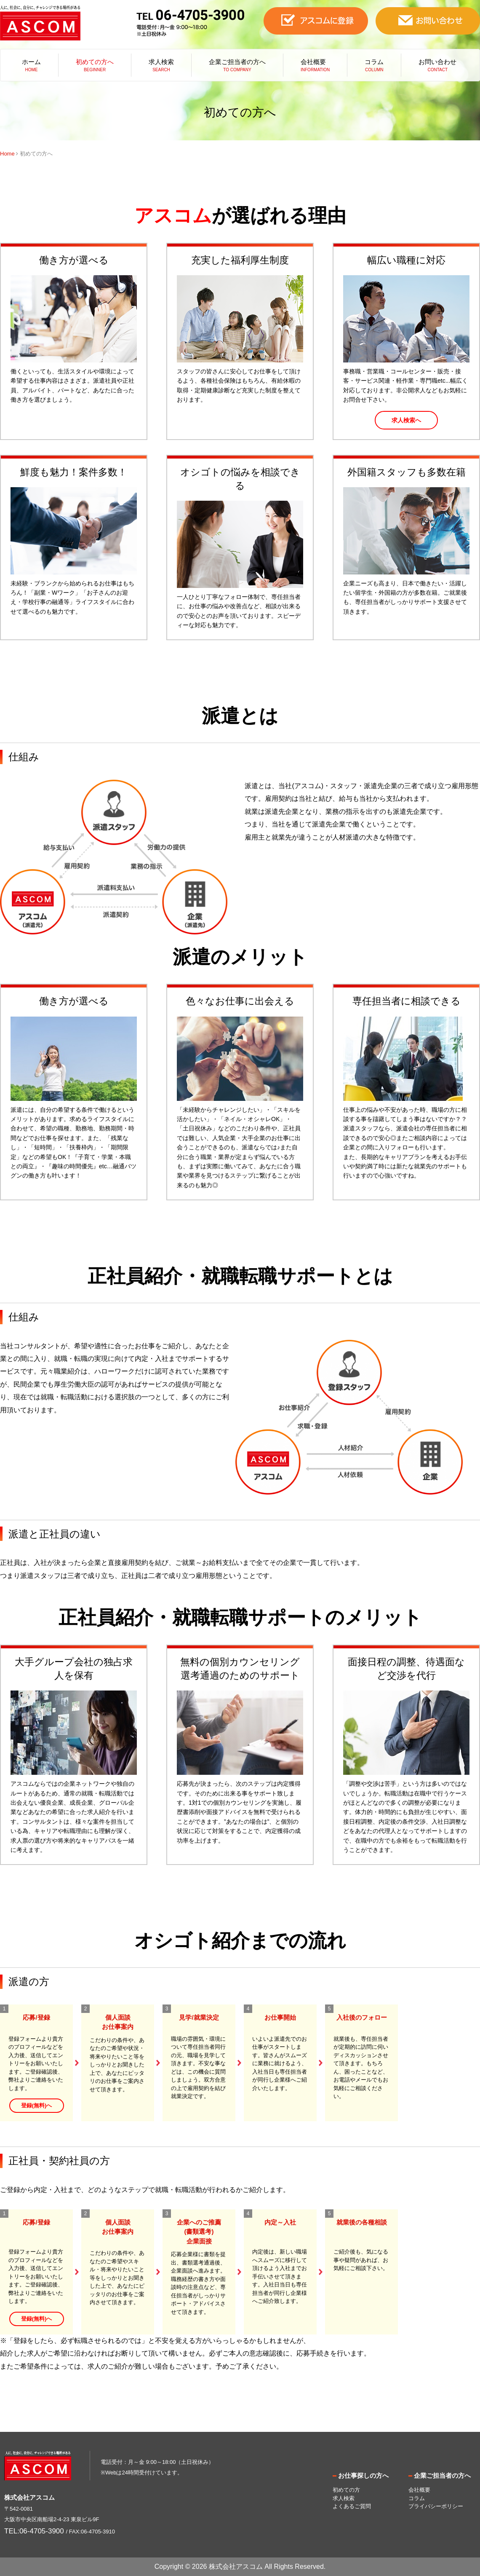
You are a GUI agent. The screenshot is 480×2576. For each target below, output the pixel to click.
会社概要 (313, 61)
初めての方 (346, 2490)
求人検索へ (406, 420)
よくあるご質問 (352, 2506)
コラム (374, 61)
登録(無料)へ (36, 2105)
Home (7, 153)
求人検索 (161, 61)
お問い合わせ (437, 61)
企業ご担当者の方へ (237, 61)
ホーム (31, 61)
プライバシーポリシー (435, 2506)
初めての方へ (95, 61)
